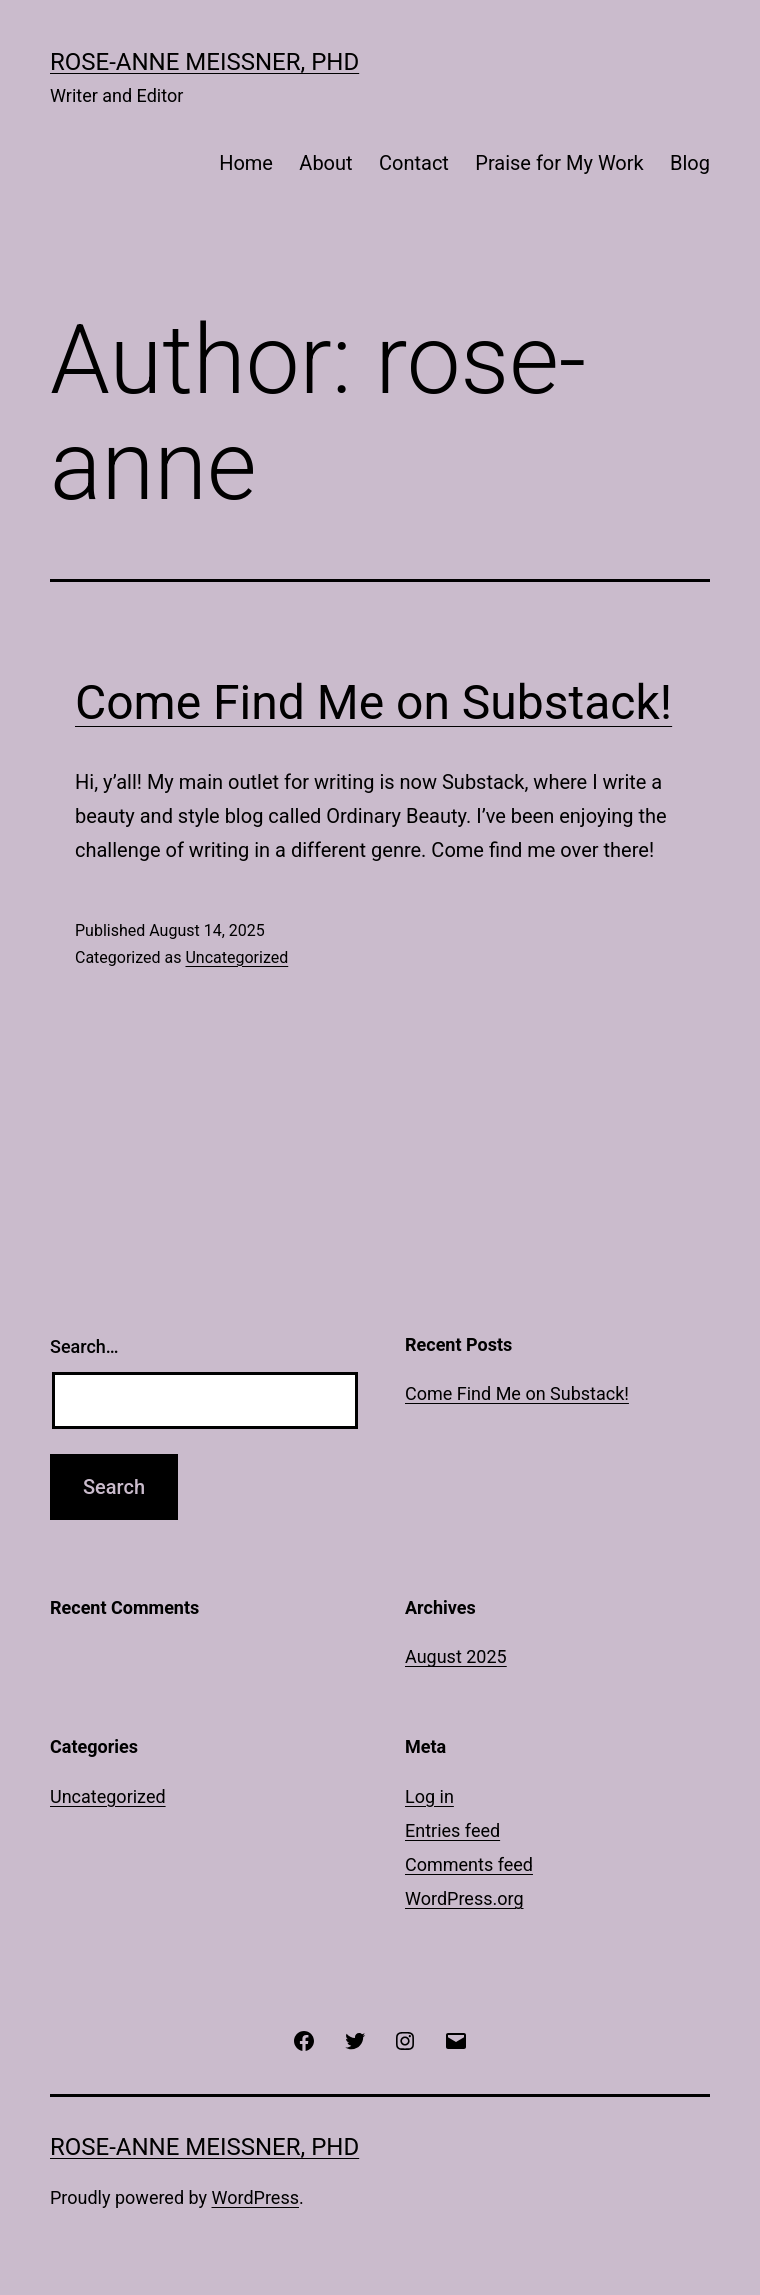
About (325, 163)
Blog (690, 163)
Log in (429, 1796)
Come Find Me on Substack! (373, 702)
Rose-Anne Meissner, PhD (204, 62)
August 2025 (456, 1656)
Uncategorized (236, 957)
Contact (414, 163)
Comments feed (469, 1864)
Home (246, 163)
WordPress (255, 2197)
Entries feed (452, 1830)
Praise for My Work (559, 163)
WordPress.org (464, 1898)
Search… (84, 1346)
